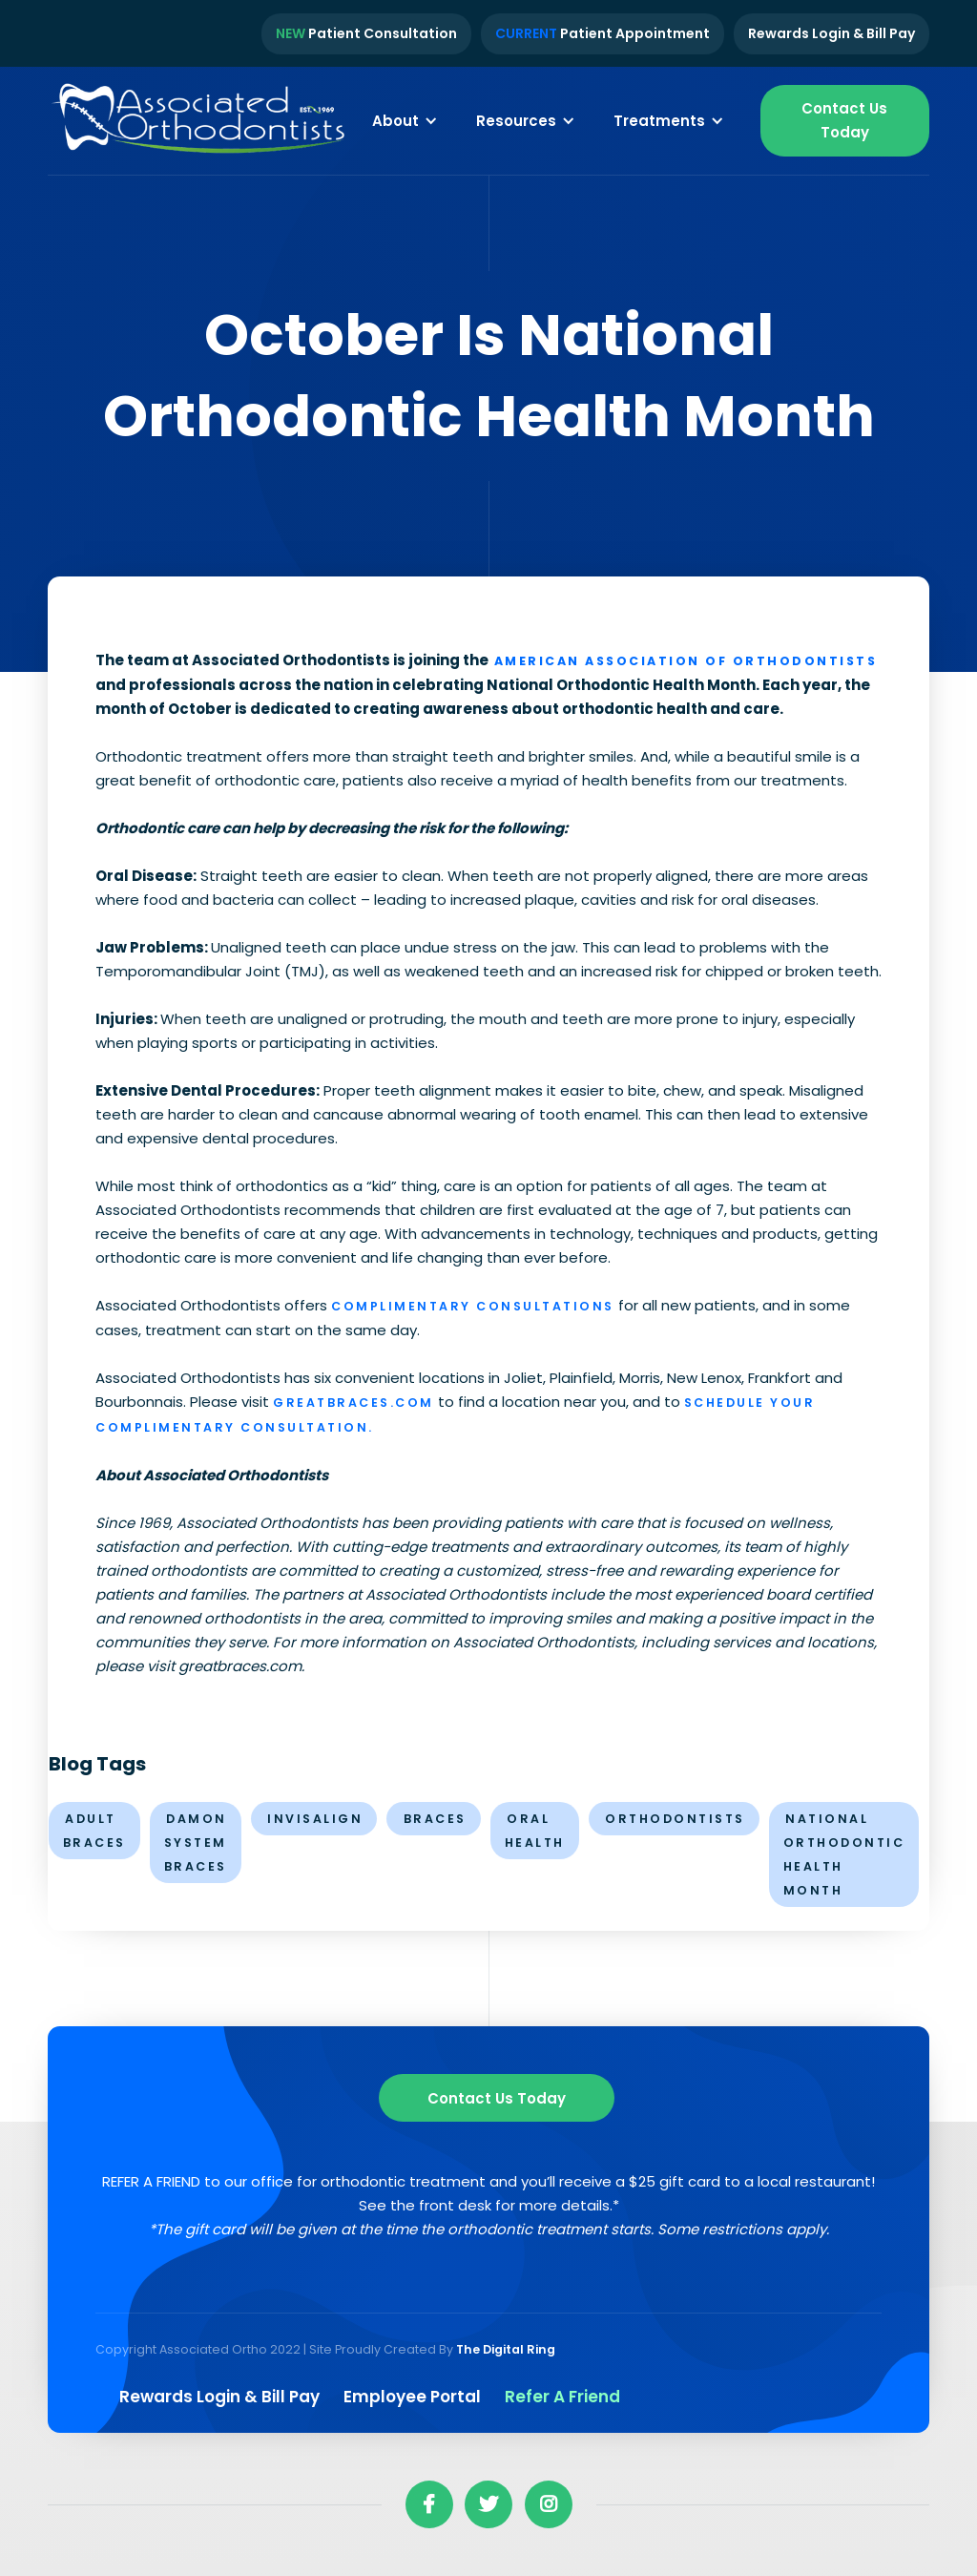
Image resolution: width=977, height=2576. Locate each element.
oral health (535, 1831)
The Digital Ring (505, 2349)
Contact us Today (496, 2098)
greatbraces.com (353, 1402)
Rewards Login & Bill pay (219, 2396)
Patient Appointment (602, 33)
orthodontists (675, 1819)
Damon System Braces (195, 1842)
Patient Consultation (366, 33)
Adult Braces (94, 1831)
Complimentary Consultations (472, 1306)
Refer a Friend (562, 2396)
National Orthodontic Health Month (844, 1854)
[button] (405, 120)
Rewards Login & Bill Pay (831, 33)
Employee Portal (412, 2396)
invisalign (315, 1819)
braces (435, 1819)
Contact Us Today (844, 120)
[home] (200, 121)
